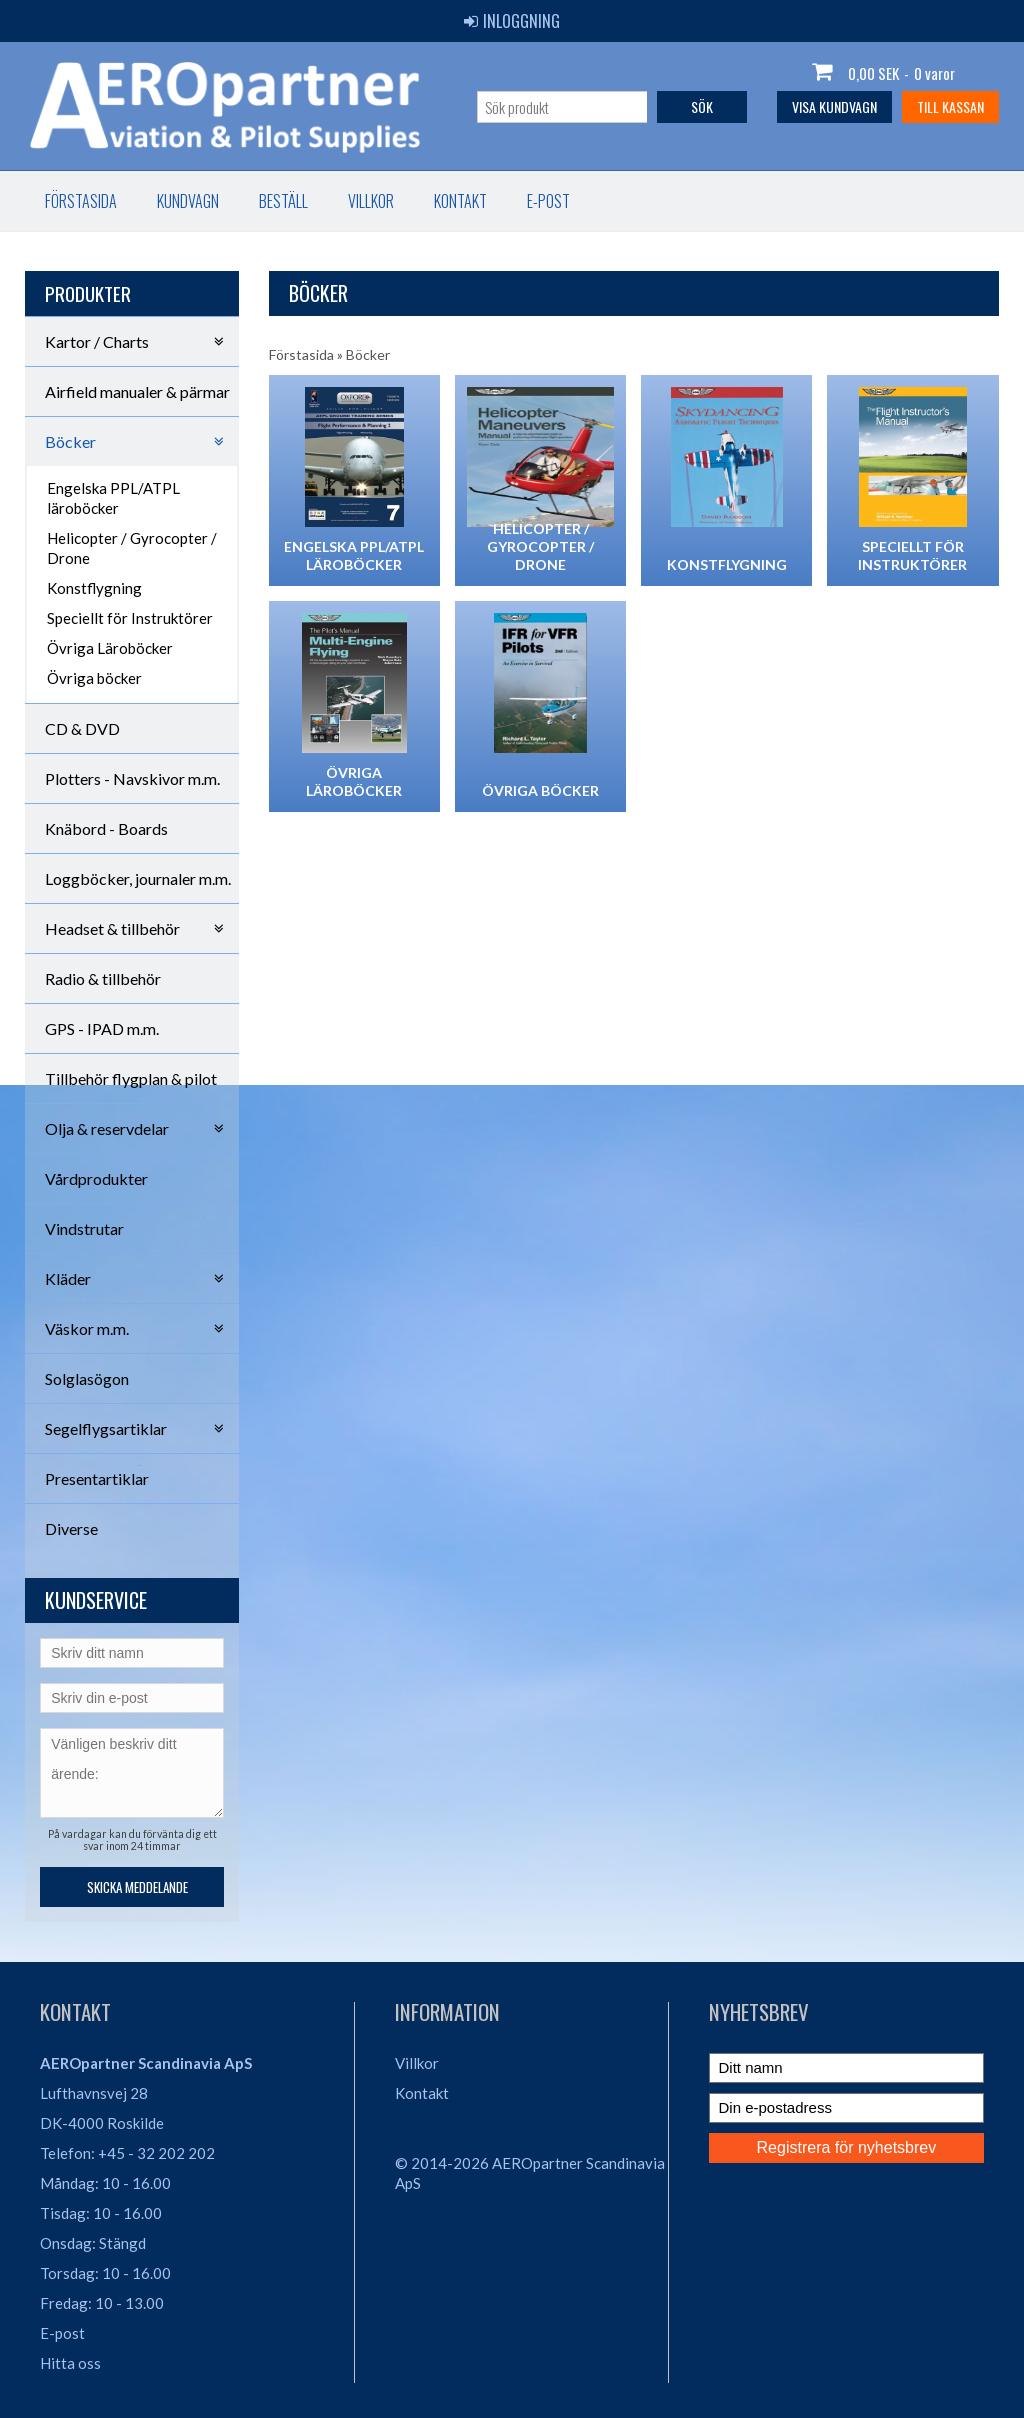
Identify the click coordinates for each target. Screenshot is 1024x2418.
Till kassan (950, 106)
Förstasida (81, 201)
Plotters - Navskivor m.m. (132, 778)
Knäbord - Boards (106, 828)
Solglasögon (87, 1378)
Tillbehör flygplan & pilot (131, 1078)
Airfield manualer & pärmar (137, 391)
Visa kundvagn (834, 106)
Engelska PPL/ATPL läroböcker (113, 498)
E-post (548, 201)
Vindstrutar (84, 1228)
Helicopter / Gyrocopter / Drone (132, 548)
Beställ (283, 201)
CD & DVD (82, 728)
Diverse (71, 1528)
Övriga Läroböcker (110, 648)
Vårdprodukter (96, 1178)
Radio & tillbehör (103, 978)
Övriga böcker (94, 678)
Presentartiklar (97, 1478)
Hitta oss (70, 2363)
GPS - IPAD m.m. (102, 1028)
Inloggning (512, 21)
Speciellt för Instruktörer (130, 618)
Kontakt (460, 201)
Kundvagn (188, 201)
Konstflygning (94, 588)
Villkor (371, 201)
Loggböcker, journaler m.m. (138, 878)
